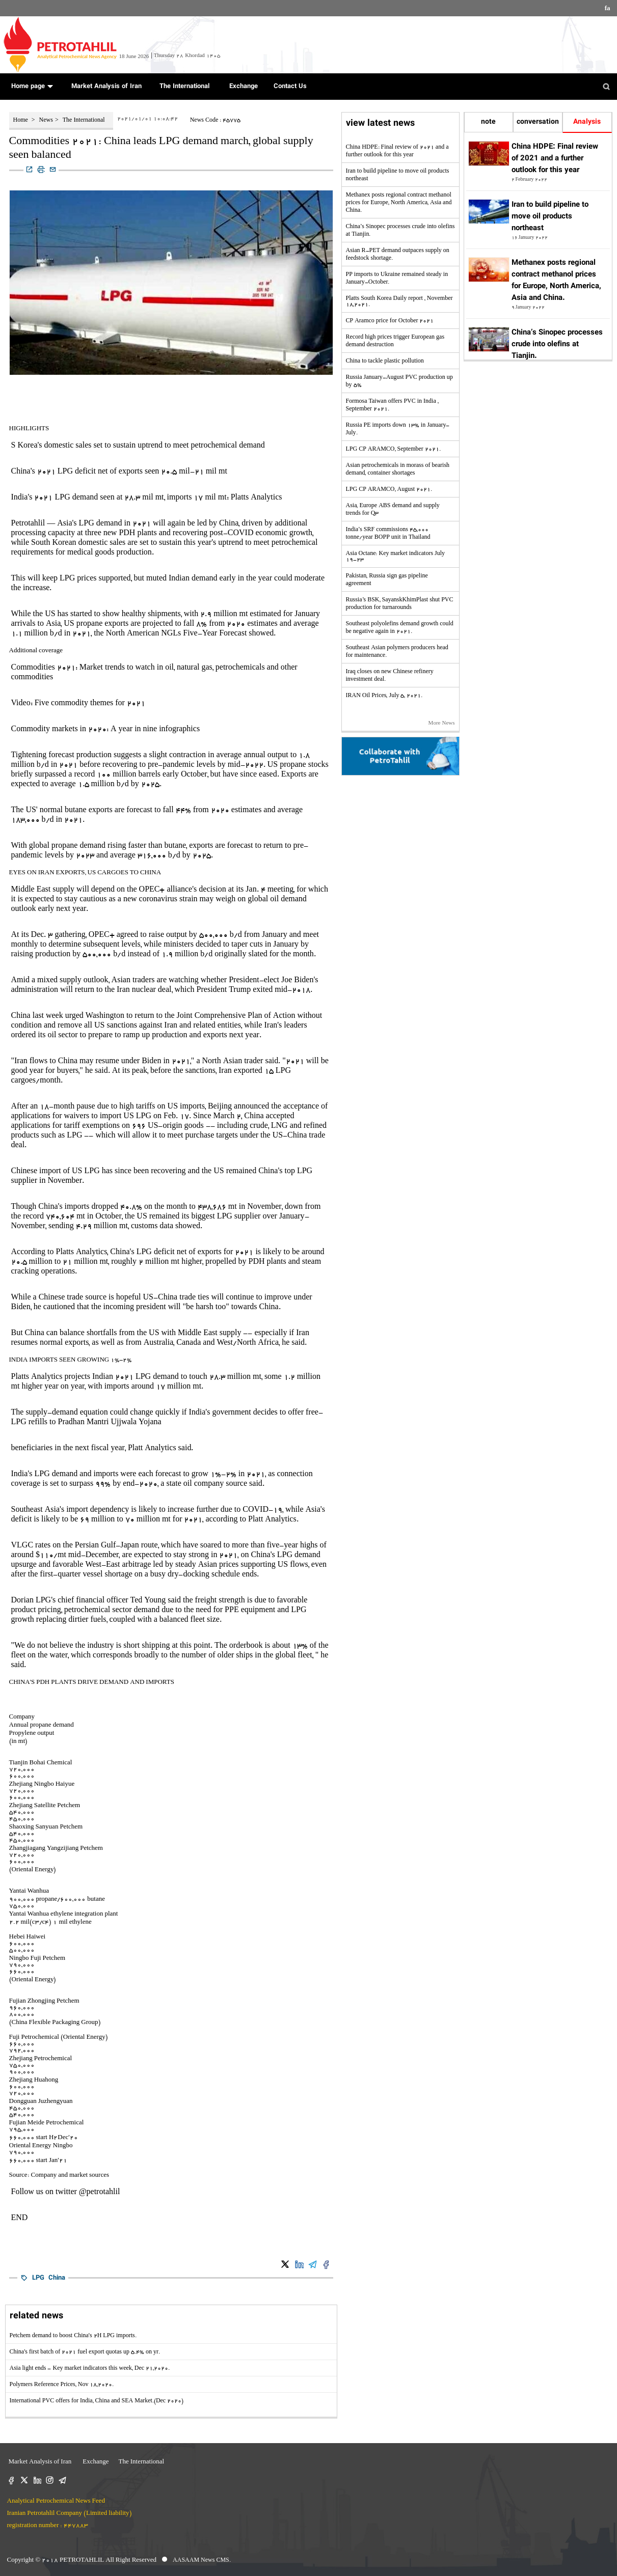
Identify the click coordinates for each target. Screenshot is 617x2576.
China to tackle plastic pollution (385, 361)
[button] (50, 86)
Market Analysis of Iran (105, 86)
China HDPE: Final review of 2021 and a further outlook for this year (555, 158)
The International (183, 86)
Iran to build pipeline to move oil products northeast (550, 216)
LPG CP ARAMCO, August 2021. (389, 490)
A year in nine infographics (155, 730)
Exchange (241, 86)
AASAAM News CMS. (202, 2561)
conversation (538, 122)
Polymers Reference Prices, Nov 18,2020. (62, 2385)
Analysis (587, 122)
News (46, 121)
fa (607, 9)
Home (21, 121)
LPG (38, 2278)
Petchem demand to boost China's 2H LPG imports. (73, 2336)
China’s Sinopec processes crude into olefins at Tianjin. (557, 344)
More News (441, 724)
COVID (241, 534)
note (488, 122)
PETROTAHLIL (82, 2560)
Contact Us (290, 86)
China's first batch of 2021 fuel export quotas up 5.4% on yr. (85, 2352)
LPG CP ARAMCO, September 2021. (393, 450)
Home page (29, 86)
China (56, 2278)
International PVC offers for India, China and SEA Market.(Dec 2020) (97, 2401)
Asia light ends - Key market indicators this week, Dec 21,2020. (90, 2369)
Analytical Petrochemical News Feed (56, 2501)
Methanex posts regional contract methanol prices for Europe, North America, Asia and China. (399, 203)
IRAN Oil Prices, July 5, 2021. (384, 696)
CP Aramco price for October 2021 (390, 321)
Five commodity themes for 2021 (90, 704)
